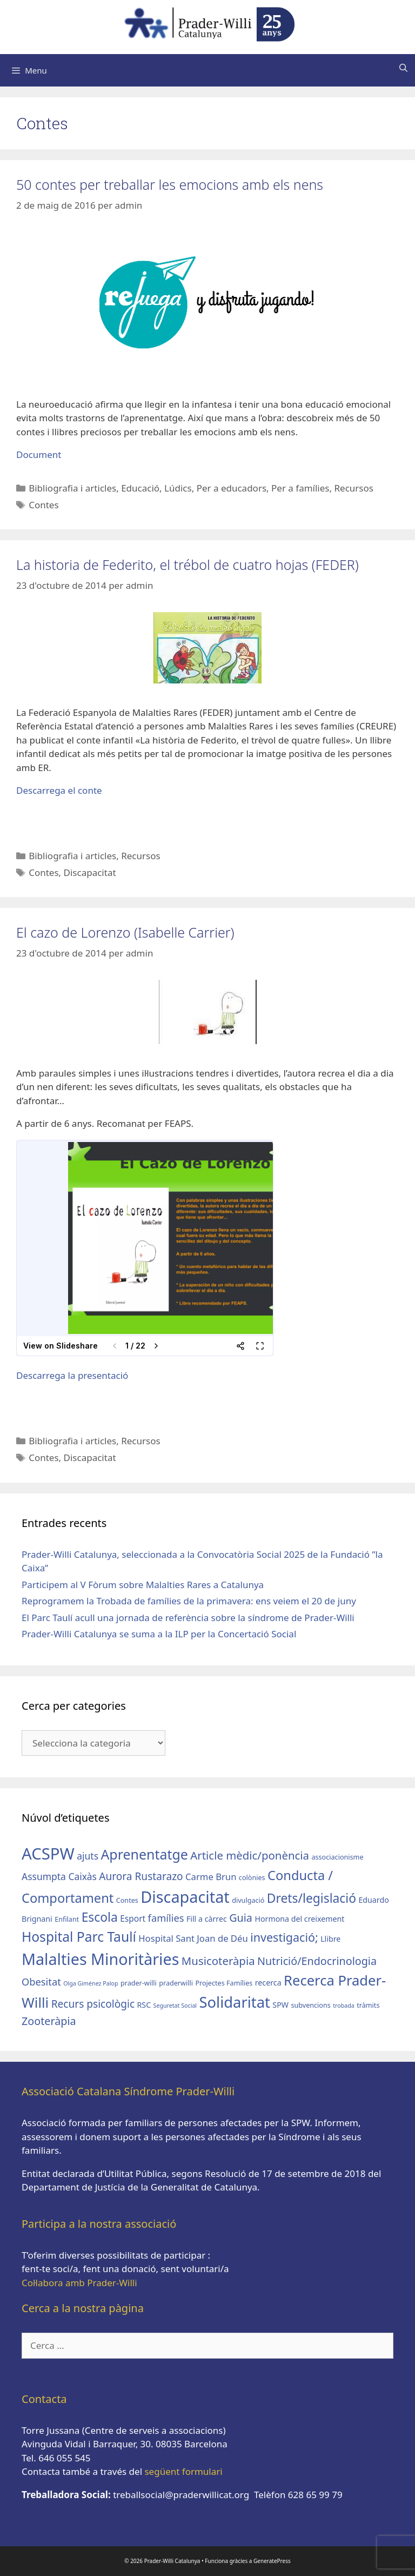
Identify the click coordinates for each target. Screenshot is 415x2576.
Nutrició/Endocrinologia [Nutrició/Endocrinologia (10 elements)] (317, 1961)
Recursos (353, 488)
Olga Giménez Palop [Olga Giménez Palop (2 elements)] (90, 1983)
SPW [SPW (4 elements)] (280, 2005)
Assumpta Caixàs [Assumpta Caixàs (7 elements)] (59, 1876)
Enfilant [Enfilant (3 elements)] (67, 1919)
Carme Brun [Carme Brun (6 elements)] (210, 1876)
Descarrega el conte (59, 790)
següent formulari (183, 2471)
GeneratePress (272, 2561)
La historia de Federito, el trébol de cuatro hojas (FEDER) (187, 564)
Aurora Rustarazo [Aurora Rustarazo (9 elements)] (141, 1876)
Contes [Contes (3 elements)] (127, 1900)
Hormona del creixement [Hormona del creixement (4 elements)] (299, 1919)
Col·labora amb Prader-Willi (79, 2282)
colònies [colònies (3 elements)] (252, 1877)
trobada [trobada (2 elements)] (343, 2005)
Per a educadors (231, 488)
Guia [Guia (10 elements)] (240, 1917)
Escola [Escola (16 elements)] (100, 1917)
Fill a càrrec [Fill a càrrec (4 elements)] (206, 1919)
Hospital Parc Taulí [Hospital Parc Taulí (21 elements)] (79, 1937)
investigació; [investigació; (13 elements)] (284, 1937)
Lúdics (178, 488)
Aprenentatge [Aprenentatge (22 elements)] (144, 1854)
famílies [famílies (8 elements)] (166, 1917)
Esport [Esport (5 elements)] (132, 1918)
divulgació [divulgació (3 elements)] (248, 1900)
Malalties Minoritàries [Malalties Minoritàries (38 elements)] (100, 1958)
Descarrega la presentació (72, 1375)
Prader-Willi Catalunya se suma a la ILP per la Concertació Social (159, 1634)
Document (39, 454)
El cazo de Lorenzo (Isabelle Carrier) (125, 932)
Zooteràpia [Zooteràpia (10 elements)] (49, 2021)
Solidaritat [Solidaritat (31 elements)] (234, 2002)
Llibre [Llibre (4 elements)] (330, 1939)
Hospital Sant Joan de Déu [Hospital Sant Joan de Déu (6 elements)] (192, 1938)
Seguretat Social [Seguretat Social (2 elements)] (175, 2005)
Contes (43, 505)
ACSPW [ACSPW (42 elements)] (48, 1853)
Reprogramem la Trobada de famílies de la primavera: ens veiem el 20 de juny (189, 1601)
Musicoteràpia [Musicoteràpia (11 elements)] (218, 1960)
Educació (140, 488)
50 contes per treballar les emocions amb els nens (169, 184)
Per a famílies (300, 488)
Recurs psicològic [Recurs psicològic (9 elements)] (93, 2004)
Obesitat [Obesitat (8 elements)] (41, 1981)
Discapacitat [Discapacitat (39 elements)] (184, 1896)
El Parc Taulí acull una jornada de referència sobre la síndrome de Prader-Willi (188, 1617)
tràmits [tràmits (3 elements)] (368, 2005)
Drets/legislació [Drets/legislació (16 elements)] (311, 1898)
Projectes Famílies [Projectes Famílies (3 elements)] (223, 1983)
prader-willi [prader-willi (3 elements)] (139, 1983)
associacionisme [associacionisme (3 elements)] (337, 1857)
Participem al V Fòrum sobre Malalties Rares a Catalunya (143, 1584)
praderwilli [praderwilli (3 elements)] (176, 1983)
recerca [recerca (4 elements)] (268, 1982)
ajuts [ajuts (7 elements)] (87, 1855)
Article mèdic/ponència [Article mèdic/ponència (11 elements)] (249, 1855)
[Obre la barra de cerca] (403, 67)
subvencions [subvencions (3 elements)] (310, 2005)
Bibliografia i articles (72, 488)
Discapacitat (90, 872)
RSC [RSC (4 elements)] (144, 2005)
